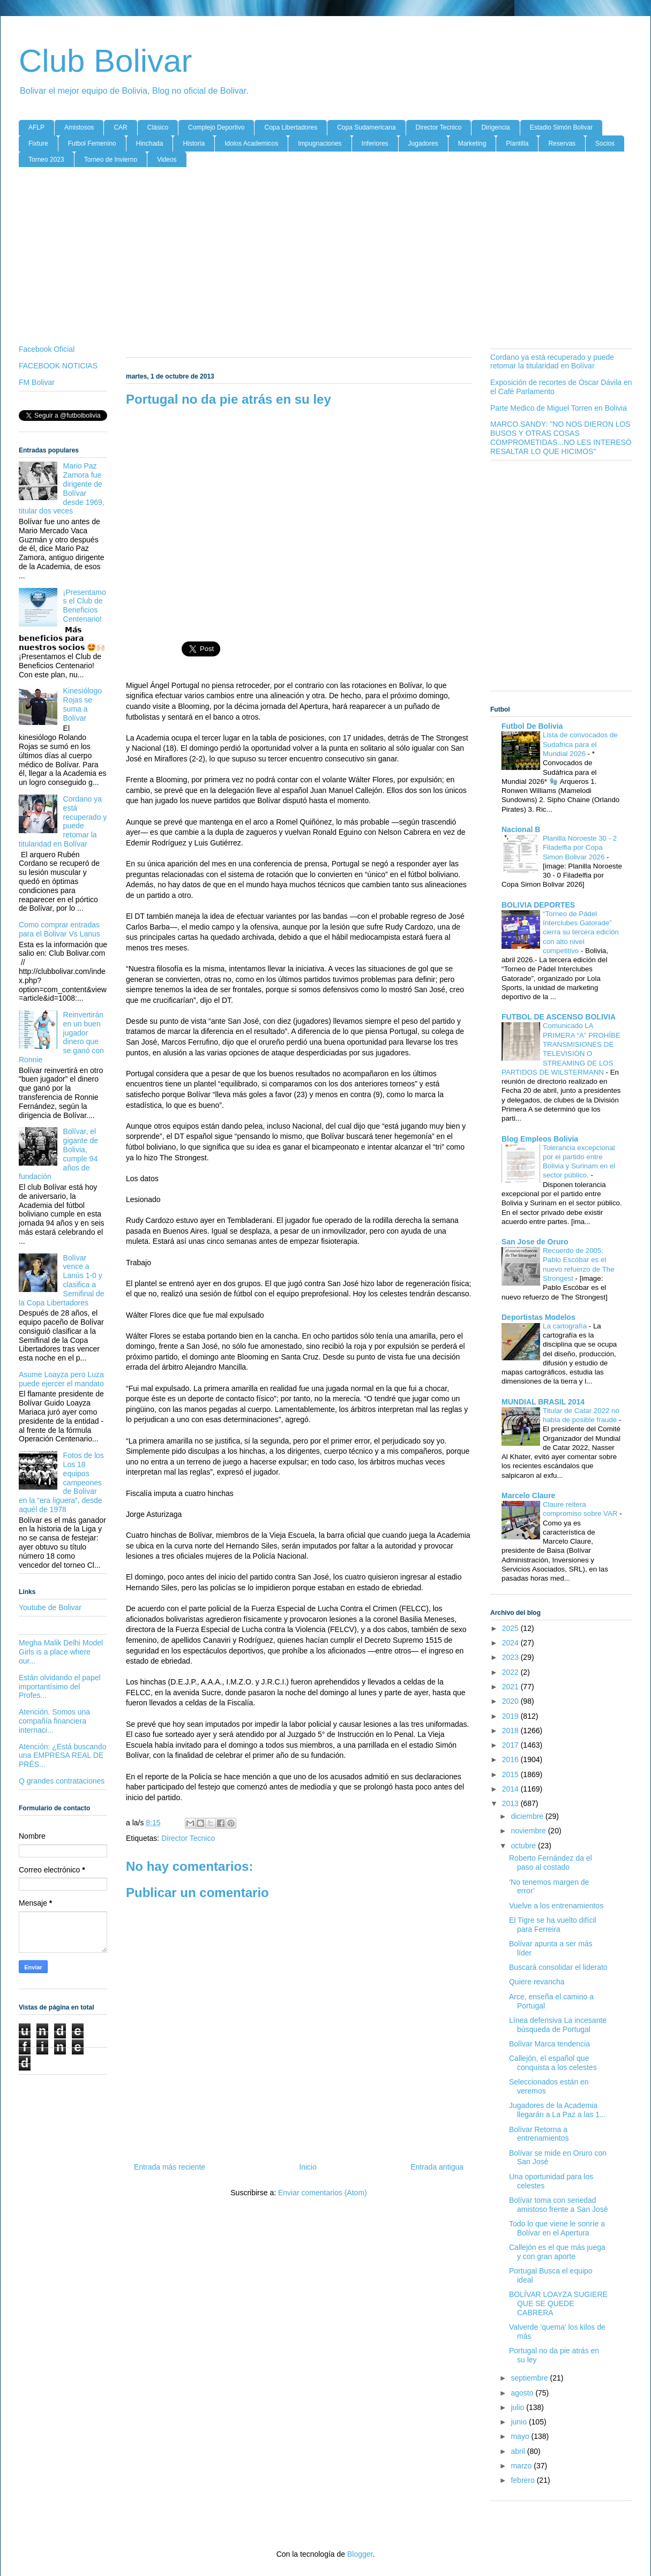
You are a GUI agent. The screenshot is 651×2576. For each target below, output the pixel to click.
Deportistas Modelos (538, 1317)
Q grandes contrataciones (61, 1781)
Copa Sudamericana (366, 127)
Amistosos (79, 127)
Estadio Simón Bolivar (561, 127)
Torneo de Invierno (110, 159)
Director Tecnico (439, 127)
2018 (511, 1730)
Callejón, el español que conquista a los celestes (553, 2063)
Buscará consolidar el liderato (558, 1967)
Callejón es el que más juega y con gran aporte (557, 2252)
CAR (120, 127)
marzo (522, 2465)
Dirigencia (495, 127)
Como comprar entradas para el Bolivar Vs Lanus (59, 929)
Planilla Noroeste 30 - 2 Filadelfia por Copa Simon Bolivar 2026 (580, 847)
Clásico (157, 127)
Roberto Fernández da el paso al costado (550, 1862)
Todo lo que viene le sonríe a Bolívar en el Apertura (557, 2228)
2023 (511, 1657)
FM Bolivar (37, 382)
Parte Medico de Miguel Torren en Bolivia (558, 408)
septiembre (530, 2378)
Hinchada (149, 143)
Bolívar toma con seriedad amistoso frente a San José (558, 2205)
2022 (511, 1672)
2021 (511, 1686)
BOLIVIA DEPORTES (538, 905)
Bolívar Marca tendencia (549, 2043)
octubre (524, 1845)
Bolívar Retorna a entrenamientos (539, 2134)
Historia (194, 143)
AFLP (36, 127)
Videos (166, 159)
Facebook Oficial (46, 349)
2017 (511, 1745)
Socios (605, 143)
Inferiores (375, 143)
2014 (511, 1789)
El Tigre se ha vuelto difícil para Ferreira (552, 1924)
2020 (511, 1701)
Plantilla (517, 143)
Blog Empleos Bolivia (540, 1139)
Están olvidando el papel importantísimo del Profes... (60, 1686)
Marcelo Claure (528, 1495)
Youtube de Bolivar (50, 1607)
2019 (511, 1716)
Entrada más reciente (169, 2167)
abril (519, 2451)
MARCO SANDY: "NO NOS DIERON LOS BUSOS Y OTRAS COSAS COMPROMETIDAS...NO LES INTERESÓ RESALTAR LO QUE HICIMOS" (561, 437)
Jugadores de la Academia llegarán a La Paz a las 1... (557, 2110)
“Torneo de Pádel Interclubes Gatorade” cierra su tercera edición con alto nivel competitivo (581, 932)
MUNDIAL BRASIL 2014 (543, 1401)
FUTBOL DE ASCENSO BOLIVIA (559, 1017)
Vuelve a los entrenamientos (556, 1905)
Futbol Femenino (92, 143)
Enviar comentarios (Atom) (322, 2192)
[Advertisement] (325, 258)
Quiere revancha (537, 1981)
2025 (511, 1628)
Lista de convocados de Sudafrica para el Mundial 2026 (580, 744)
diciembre (528, 1816)
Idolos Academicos (251, 143)
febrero (523, 2480)
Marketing (472, 143)
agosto (523, 2393)
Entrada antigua (436, 2167)
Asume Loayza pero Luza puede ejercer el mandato (61, 1379)
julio (518, 2407)
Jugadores (423, 143)
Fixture (38, 143)
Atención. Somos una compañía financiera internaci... (54, 1721)
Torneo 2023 (46, 159)
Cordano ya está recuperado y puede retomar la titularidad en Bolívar (63, 821)
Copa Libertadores (290, 127)
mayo (521, 2436)
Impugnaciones (319, 143)
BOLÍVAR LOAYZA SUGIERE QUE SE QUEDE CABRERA (558, 2303)
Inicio (308, 2167)
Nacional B (521, 829)
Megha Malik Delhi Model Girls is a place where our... (61, 1651)
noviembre (529, 1830)
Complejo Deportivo (216, 127)
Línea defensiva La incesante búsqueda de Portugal (558, 2025)
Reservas (561, 143)
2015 (511, 1774)
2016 (511, 1759)
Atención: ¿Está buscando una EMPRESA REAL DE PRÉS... (62, 1755)
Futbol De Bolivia (532, 726)
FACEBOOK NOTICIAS (58, 365)
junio (519, 2422)
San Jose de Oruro (535, 1241)
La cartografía (566, 1326)
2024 (511, 1642)
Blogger (359, 2554)
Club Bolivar (105, 61)
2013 (511, 1803)
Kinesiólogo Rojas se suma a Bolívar (82, 704)
